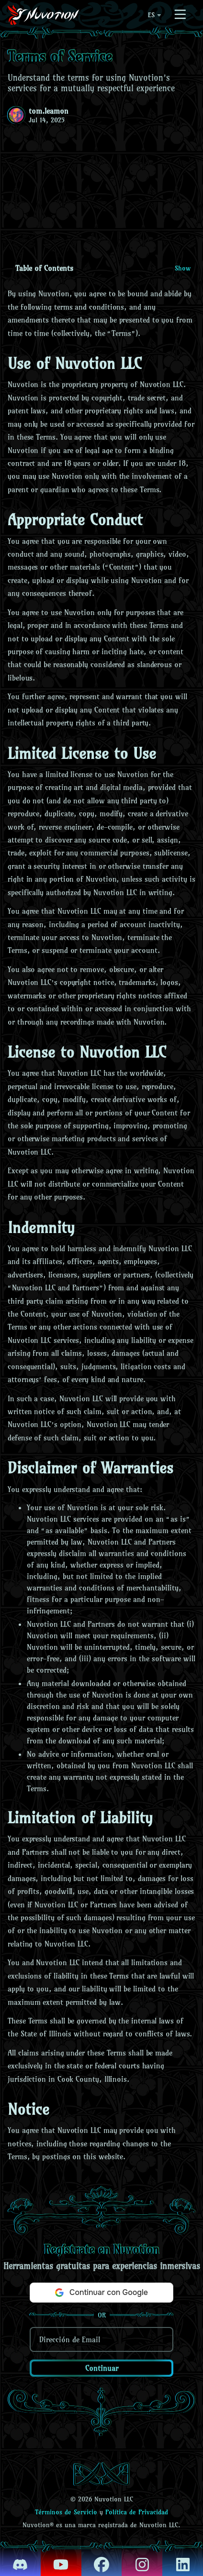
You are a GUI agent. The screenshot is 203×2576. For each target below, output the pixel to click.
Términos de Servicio (66, 2512)
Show (183, 268)
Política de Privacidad (136, 2512)
